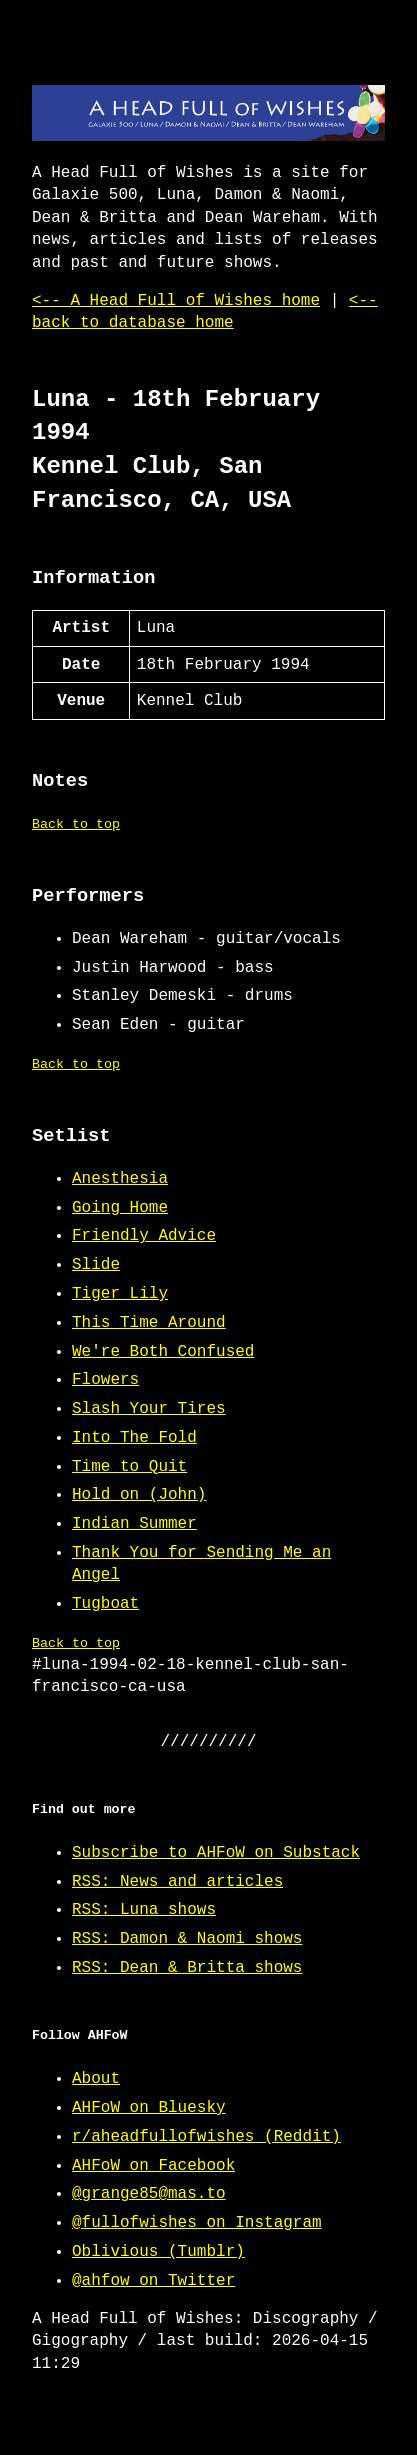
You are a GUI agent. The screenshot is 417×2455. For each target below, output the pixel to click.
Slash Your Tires (149, 1409)
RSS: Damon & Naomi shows (187, 1939)
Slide (96, 1265)
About (96, 2079)
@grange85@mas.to (149, 2194)
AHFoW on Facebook (153, 2166)
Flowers (105, 1380)
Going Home (120, 1208)
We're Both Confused (163, 1352)
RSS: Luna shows (144, 1910)
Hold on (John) (139, 1495)
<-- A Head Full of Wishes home (176, 301)
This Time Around (149, 1323)
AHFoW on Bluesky (149, 2108)
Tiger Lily (120, 1294)
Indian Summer (134, 1524)
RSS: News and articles (177, 1882)
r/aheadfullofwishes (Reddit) (206, 2137)
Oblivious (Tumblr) (158, 2252)
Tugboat (105, 1604)
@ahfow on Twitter (153, 2281)
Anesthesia (120, 1179)
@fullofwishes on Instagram (197, 2223)
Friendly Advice (144, 1236)
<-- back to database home (205, 312)
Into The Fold (134, 1438)
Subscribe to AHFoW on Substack (216, 1853)
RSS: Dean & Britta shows (187, 1968)
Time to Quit (129, 1467)
